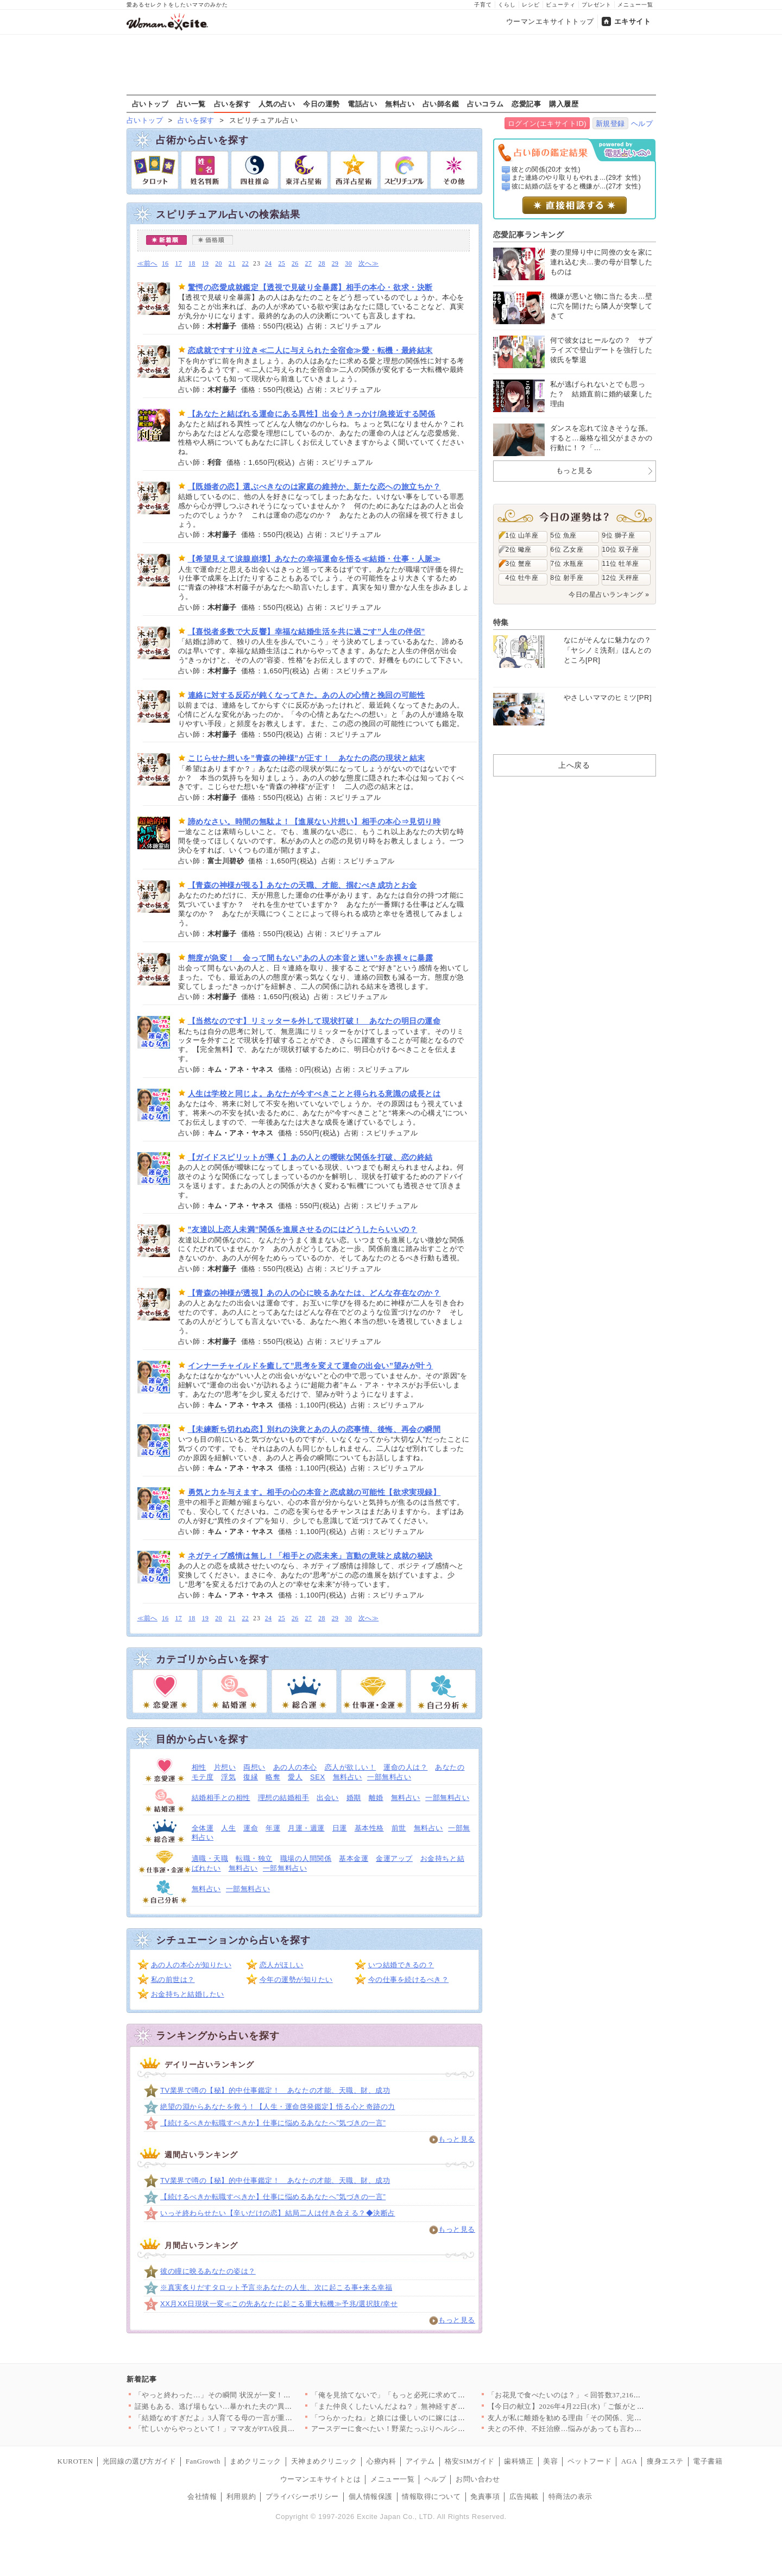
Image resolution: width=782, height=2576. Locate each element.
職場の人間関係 (306, 1858)
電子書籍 (707, 2461)
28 (321, 263)
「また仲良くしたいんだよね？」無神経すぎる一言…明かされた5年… (427, 2406)
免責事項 (485, 2496)
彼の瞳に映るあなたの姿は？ (208, 2271)
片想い (225, 1767)
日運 (339, 1828)
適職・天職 (210, 1858)
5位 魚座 (564, 535)
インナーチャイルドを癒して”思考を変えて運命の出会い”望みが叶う (310, 1365)
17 (178, 263)
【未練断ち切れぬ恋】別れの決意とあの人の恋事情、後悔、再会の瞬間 (314, 1429)
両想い (254, 1767)
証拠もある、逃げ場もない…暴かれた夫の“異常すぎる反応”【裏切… (248, 2406)
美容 (550, 2461)
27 (308, 263)
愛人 (295, 1777)
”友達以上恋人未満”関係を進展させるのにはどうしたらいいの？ (303, 1229)
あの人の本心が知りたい (191, 1965)
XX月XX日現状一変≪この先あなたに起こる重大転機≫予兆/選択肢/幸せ (279, 2304)
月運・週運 (306, 1828)
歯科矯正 (518, 2461)
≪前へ (147, 263)
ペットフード (589, 2461)
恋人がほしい (282, 1965)
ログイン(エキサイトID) (547, 123)
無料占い (399, 104)
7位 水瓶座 (567, 563)
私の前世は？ (173, 1979)
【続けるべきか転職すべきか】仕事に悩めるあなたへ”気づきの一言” (273, 2123)
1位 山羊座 (522, 535)
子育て (483, 5)
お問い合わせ (478, 2479)
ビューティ (561, 5)
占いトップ (150, 104)
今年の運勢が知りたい (296, 1979)
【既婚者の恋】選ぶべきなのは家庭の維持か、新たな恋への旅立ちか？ (314, 486)
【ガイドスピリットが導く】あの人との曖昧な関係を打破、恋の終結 (310, 1157)
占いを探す (232, 104)
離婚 (376, 1798)
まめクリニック (255, 2461)
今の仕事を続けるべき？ (408, 1979)
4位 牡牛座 (522, 578)
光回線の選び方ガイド (139, 2461)
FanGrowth (203, 2461)
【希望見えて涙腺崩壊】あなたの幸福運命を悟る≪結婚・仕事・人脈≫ (314, 558)
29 (335, 263)
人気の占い (276, 104)
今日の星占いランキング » (609, 594)
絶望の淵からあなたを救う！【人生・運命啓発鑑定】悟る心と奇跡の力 (277, 2107)
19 (205, 263)
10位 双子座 (620, 549)
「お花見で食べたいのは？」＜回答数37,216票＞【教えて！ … (591, 2395)
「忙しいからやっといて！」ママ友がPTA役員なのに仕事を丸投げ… (248, 2429)
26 (295, 263)
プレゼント (596, 5)
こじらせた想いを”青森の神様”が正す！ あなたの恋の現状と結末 (306, 758)
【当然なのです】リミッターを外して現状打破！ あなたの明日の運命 (314, 1020)
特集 (501, 622)
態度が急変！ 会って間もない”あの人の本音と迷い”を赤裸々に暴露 (310, 958)
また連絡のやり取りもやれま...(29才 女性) (576, 177)
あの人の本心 (295, 1767)
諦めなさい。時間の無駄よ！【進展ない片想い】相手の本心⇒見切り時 (314, 821)
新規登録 (610, 123)
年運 (273, 1828)
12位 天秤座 (620, 578)
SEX (317, 1777)
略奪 (273, 1777)
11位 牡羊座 (620, 563)
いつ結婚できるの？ (401, 1965)
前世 (399, 1828)
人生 (228, 1828)
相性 (199, 1767)
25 (281, 263)
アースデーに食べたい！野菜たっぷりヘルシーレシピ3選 (405, 2429)
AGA (629, 2461)
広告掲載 (524, 2496)
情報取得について (431, 2496)
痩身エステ (665, 2461)
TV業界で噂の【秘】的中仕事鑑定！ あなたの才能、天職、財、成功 (275, 2090)
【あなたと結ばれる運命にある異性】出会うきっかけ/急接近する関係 (312, 413)
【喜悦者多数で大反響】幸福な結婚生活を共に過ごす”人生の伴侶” (306, 631)
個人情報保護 (371, 2496)
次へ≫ (368, 263)
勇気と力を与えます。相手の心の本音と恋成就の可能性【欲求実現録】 (314, 1492)
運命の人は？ (405, 1767)
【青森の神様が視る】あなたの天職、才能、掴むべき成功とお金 (302, 885)
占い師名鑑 (440, 104)
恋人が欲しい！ (350, 1767)
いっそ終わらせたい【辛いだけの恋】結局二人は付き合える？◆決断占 (277, 2213)
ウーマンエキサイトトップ (550, 21)
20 (218, 263)
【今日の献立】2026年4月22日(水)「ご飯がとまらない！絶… (588, 2406)
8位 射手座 (567, 578)
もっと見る (456, 2139)
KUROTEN (75, 2461)
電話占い (362, 104)
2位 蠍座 (519, 549)
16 (165, 263)
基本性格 (369, 1828)
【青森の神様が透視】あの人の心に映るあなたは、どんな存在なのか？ (314, 1293)
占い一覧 (191, 104)
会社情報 (202, 2496)
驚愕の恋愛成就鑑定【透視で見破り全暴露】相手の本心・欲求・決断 (310, 287)
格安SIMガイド (470, 2461)
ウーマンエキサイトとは (320, 2479)
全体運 (203, 1828)
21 (232, 263)
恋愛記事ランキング (528, 234)
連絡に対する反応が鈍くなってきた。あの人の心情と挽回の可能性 (306, 695)
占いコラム (485, 104)
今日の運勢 (321, 104)
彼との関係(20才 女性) (546, 169)
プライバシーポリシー (302, 2496)
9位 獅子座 (618, 535)
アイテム (420, 2461)
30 (348, 263)
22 (245, 263)
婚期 (353, 1798)
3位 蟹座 (519, 563)
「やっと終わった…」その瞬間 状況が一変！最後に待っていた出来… (249, 2395)
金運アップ (394, 1858)
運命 (250, 1828)
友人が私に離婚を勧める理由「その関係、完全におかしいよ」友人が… (605, 2418)
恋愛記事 (526, 104)
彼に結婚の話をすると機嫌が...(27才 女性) (576, 186)
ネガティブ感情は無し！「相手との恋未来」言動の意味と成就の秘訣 (310, 1555)
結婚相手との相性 (221, 1798)
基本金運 (353, 1858)
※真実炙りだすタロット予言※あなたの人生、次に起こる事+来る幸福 (276, 2287)
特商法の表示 (570, 2496)
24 (268, 263)
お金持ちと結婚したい (187, 1994)
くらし (507, 5)
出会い (328, 1798)
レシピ (531, 5)
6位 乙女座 (567, 549)
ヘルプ (642, 123)
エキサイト (632, 21)
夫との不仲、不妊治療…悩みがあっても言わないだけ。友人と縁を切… (605, 2429)
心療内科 (381, 2461)
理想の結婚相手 (284, 1798)
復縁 (250, 1777)
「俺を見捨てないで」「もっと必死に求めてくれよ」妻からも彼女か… (428, 2395)
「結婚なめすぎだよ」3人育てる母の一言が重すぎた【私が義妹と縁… (250, 2418)
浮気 (228, 1777)
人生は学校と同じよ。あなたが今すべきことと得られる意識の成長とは (314, 1093)
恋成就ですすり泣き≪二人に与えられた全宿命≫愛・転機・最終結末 (310, 350)
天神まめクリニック (324, 2461)
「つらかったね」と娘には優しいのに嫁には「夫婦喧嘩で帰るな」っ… (428, 2418)
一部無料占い (389, 1777)
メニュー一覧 (635, 5)
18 (191, 263)
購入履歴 (563, 104)
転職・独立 (254, 1858)
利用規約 (241, 2496)
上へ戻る (574, 765)
